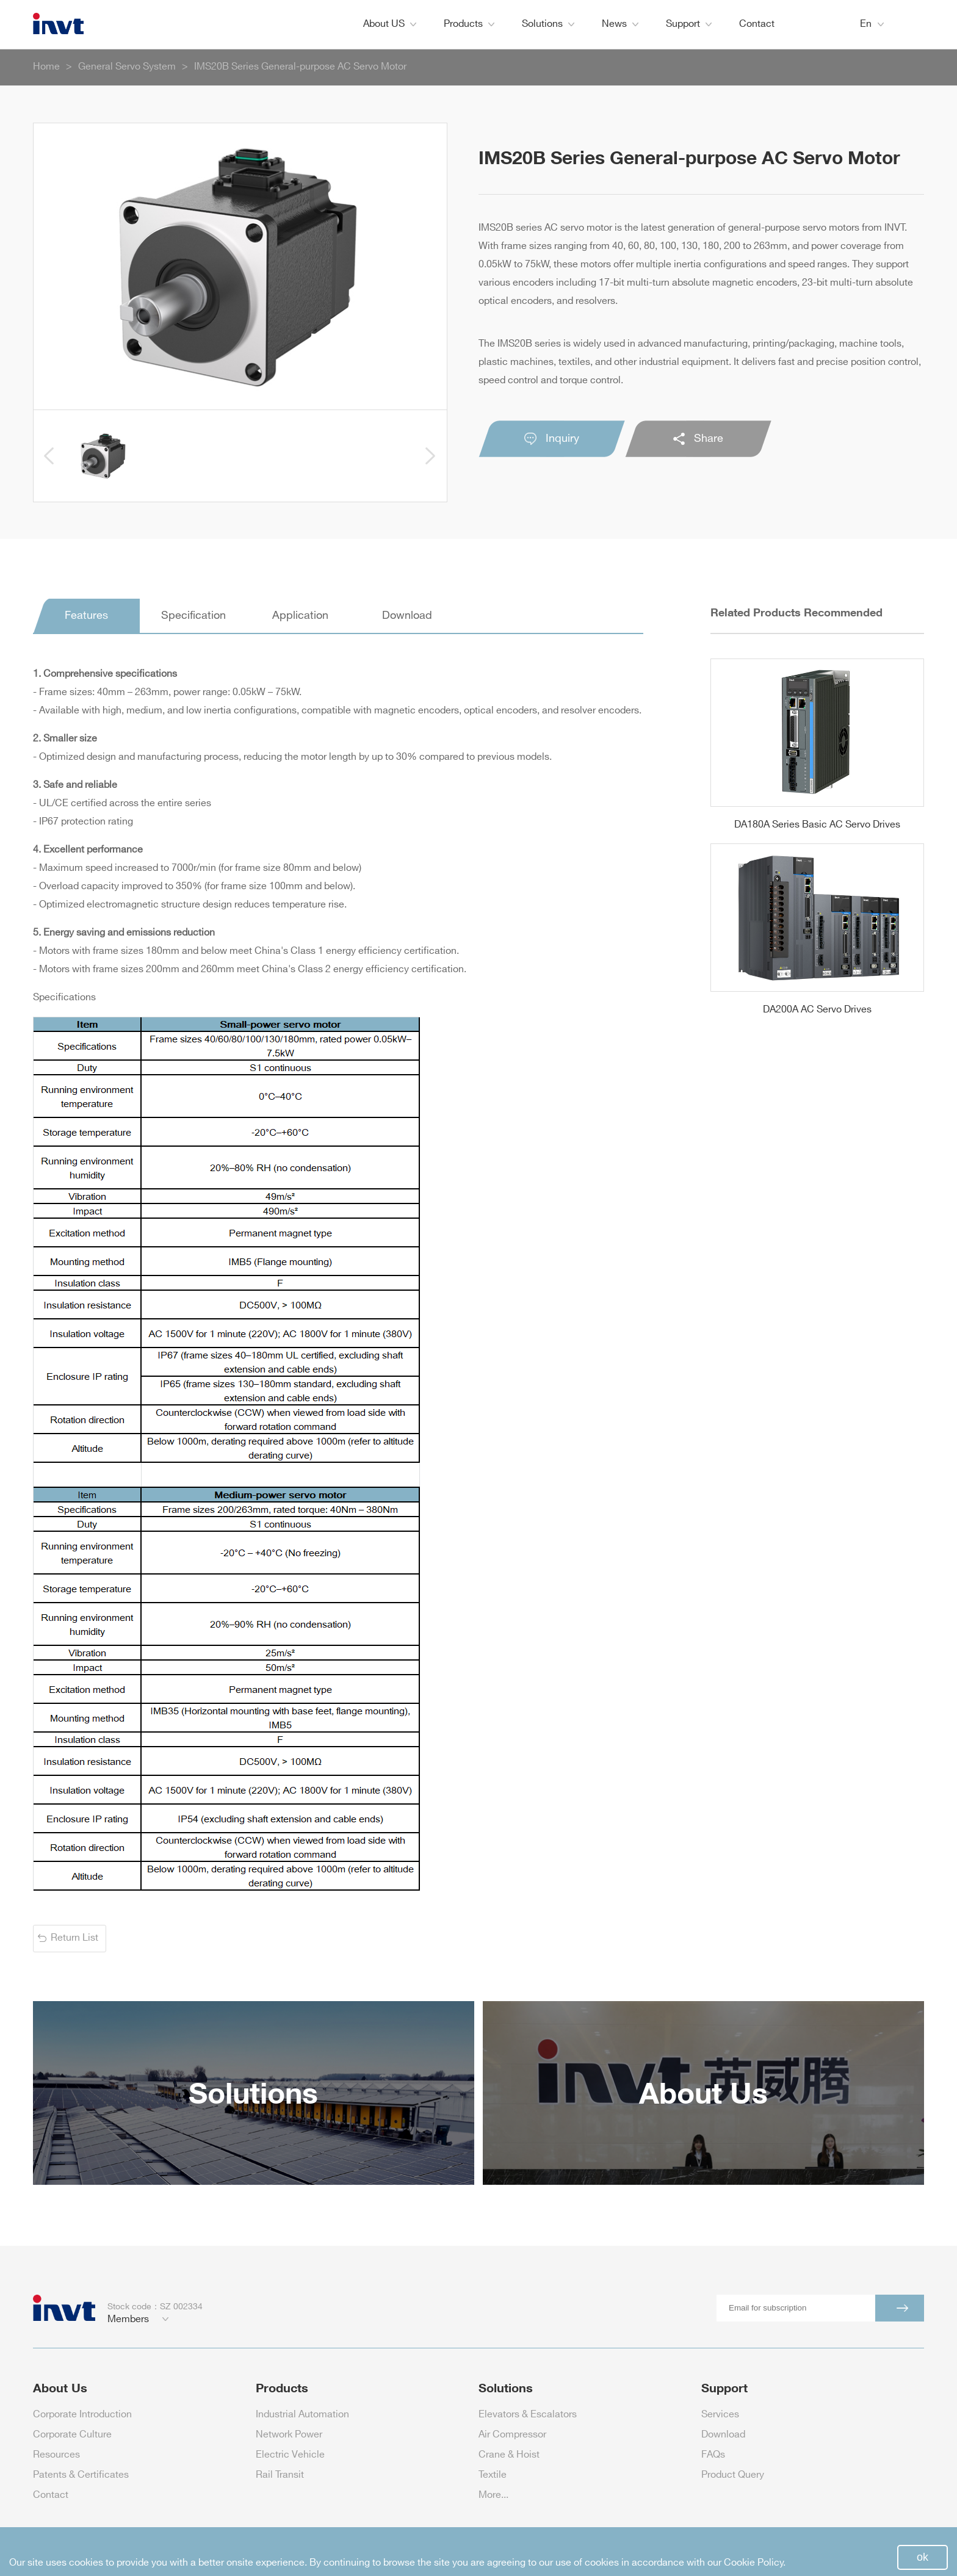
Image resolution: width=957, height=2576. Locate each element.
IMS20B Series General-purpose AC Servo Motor (300, 66)
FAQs (713, 2454)
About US (389, 24)
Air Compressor (512, 2434)
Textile (492, 2475)
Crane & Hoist (509, 2454)
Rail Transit (280, 2475)
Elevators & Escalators (527, 2414)
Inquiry (552, 439)
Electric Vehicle (290, 2454)
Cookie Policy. (754, 2562)
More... (493, 2495)
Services (720, 2414)
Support (689, 24)
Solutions (548, 24)
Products (469, 24)
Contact (757, 24)
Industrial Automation (302, 2414)
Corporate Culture (72, 2434)
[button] (49, 455)
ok (922, 2557)
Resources (56, 2454)
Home (46, 66)
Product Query (732, 2475)
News (620, 24)
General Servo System (127, 66)
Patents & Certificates (81, 2475)
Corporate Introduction (82, 2414)
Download (723, 2434)
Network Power (289, 2434)
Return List (74, 1938)
